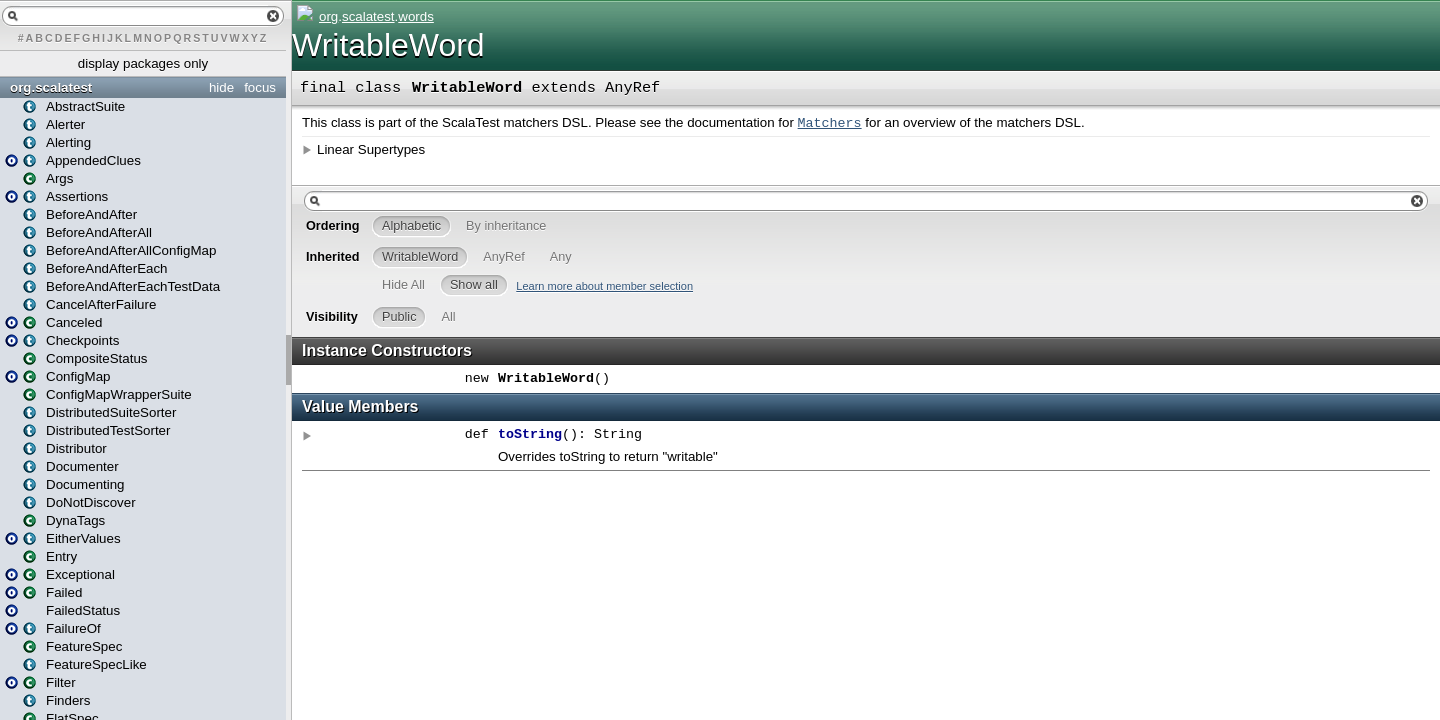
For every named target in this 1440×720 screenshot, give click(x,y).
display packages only (143, 63)
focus (260, 87)
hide (221, 87)
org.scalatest (51, 87)
